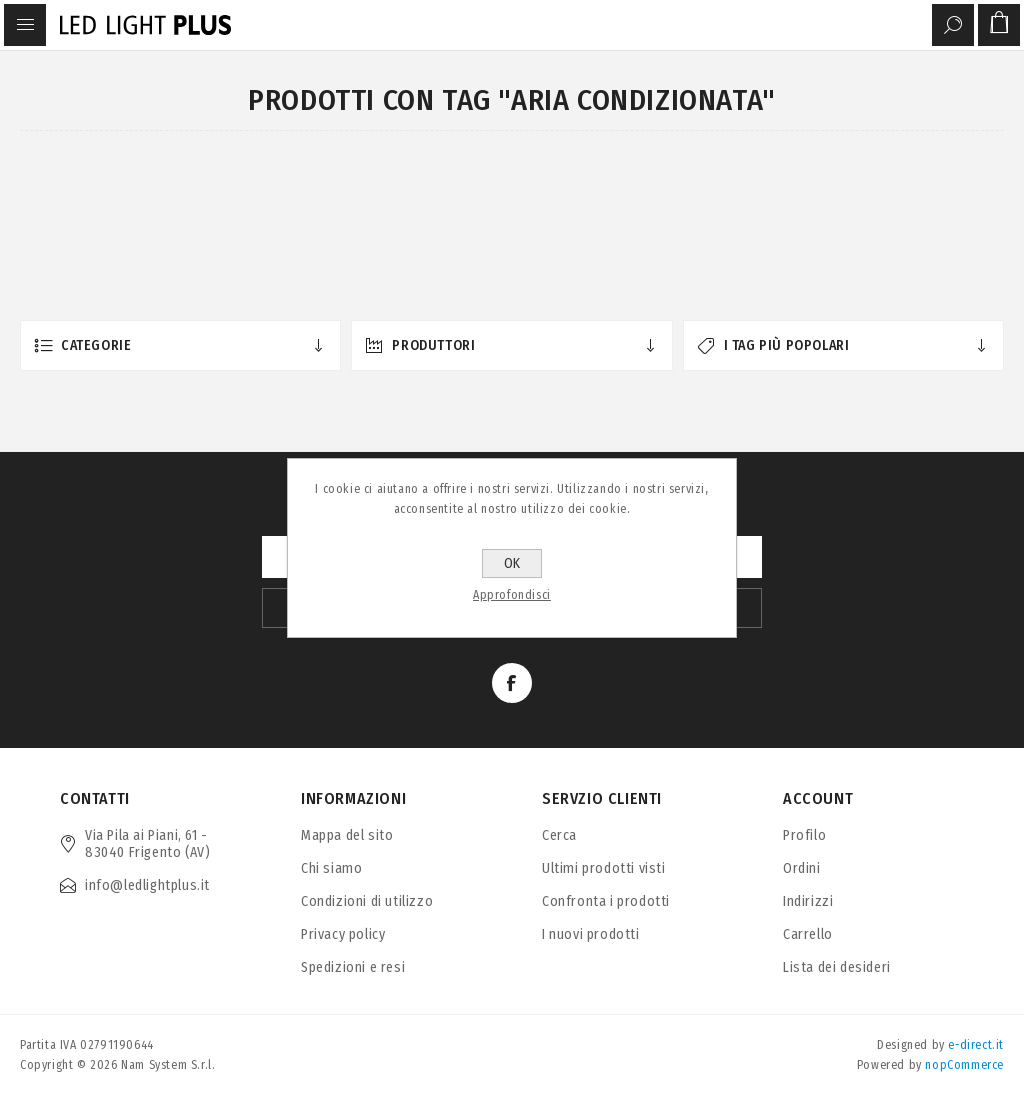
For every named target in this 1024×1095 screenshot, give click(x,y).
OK (512, 563)
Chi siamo (331, 868)
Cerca (559, 835)
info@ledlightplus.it (147, 885)
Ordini (802, 868)
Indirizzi (808, 901)
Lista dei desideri (837, 967)
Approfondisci (512, 595)
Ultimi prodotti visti (604, 868)
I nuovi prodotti (591, 934)
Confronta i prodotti (606, 901)
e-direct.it (976, 1045)
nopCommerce (964, 1065)
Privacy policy (343, 934)
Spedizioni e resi (353, 967)
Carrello (808, 934)
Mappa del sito (347, 835)
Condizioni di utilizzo (367, 901)
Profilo (804, 835)
